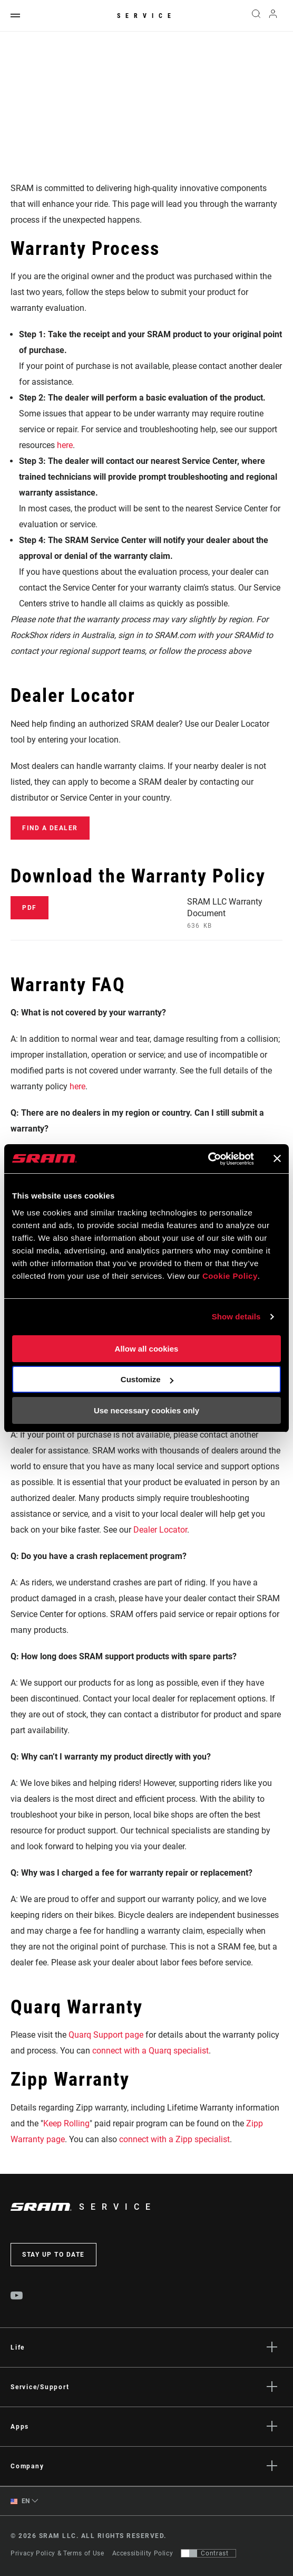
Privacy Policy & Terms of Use (57, 2553)
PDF (29, 907)
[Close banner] (277, 1158)
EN (20, 2501)
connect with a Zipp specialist (174, 2139)
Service (146, 16)
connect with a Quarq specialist (150, 2051)
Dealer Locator (160, 1530)
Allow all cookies (147, 1348)
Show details (236, 1316)
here (65, 445)
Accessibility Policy (142, 2553)
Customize (147, 1379)
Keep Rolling (66, 2123)
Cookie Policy (230, 1275)
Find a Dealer (50, 828)
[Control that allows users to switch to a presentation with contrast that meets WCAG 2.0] (208, 2553)
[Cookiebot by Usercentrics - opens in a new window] (208, 1159)
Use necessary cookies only (146, 1410)
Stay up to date (53, 2254)
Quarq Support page (106, 2035)
